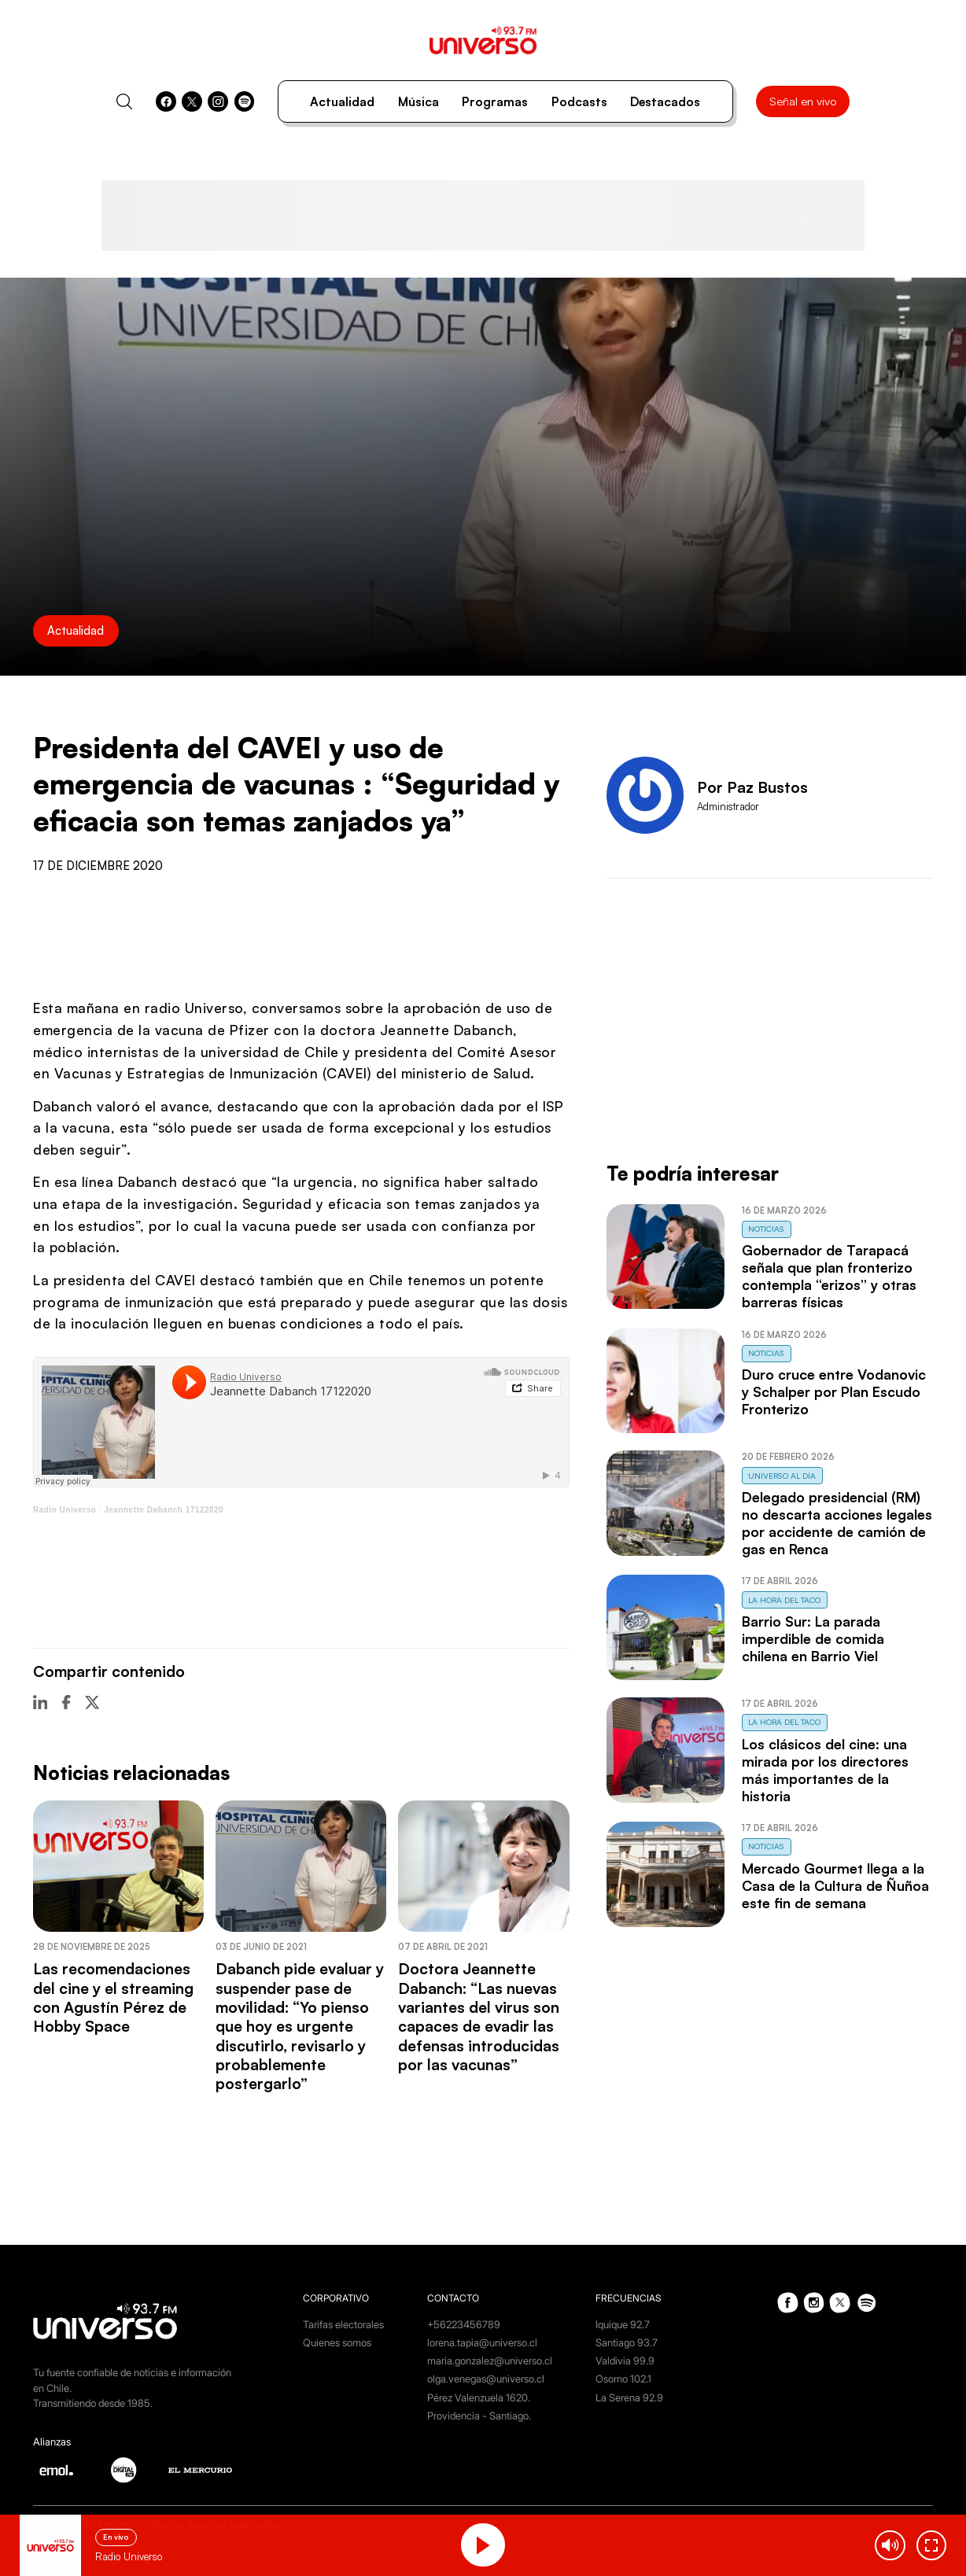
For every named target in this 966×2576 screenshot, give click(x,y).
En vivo (115, 2537)
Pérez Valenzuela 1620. (478, 2397)
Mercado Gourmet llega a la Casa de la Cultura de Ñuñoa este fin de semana (835, 1885)
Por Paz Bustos (752, 787)
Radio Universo (64, 1509)
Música (418, 101)
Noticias (766, 1228)
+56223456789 (463, 2324)
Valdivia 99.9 (624, 2360)
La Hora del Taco (784, 1600)
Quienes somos (337, 2342)
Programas (495, 101)
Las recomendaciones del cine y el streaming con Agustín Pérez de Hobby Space (113, 1997)
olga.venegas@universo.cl (485, 2378)
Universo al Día (782, 1475)
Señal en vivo (802, 101)
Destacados (665, 101)
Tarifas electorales (343, 2324)
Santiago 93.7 (626, 2342)
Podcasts (579, 101)
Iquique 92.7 (622, 2324)
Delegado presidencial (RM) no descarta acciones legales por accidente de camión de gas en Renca (837, 1522)
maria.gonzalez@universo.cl (489, 2360)
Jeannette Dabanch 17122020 (163, 1509)
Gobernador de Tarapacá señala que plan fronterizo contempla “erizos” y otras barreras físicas (829, 1275)
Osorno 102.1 (623, 2378)
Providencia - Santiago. (479, 2415)
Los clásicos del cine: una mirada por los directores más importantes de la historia (825, 1769)
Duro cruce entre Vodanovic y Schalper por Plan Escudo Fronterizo (834, 1391)
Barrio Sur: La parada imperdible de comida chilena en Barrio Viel (813, 1638)
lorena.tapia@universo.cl (482, 2342)
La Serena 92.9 (629, 2397)
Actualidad (342, 101)
